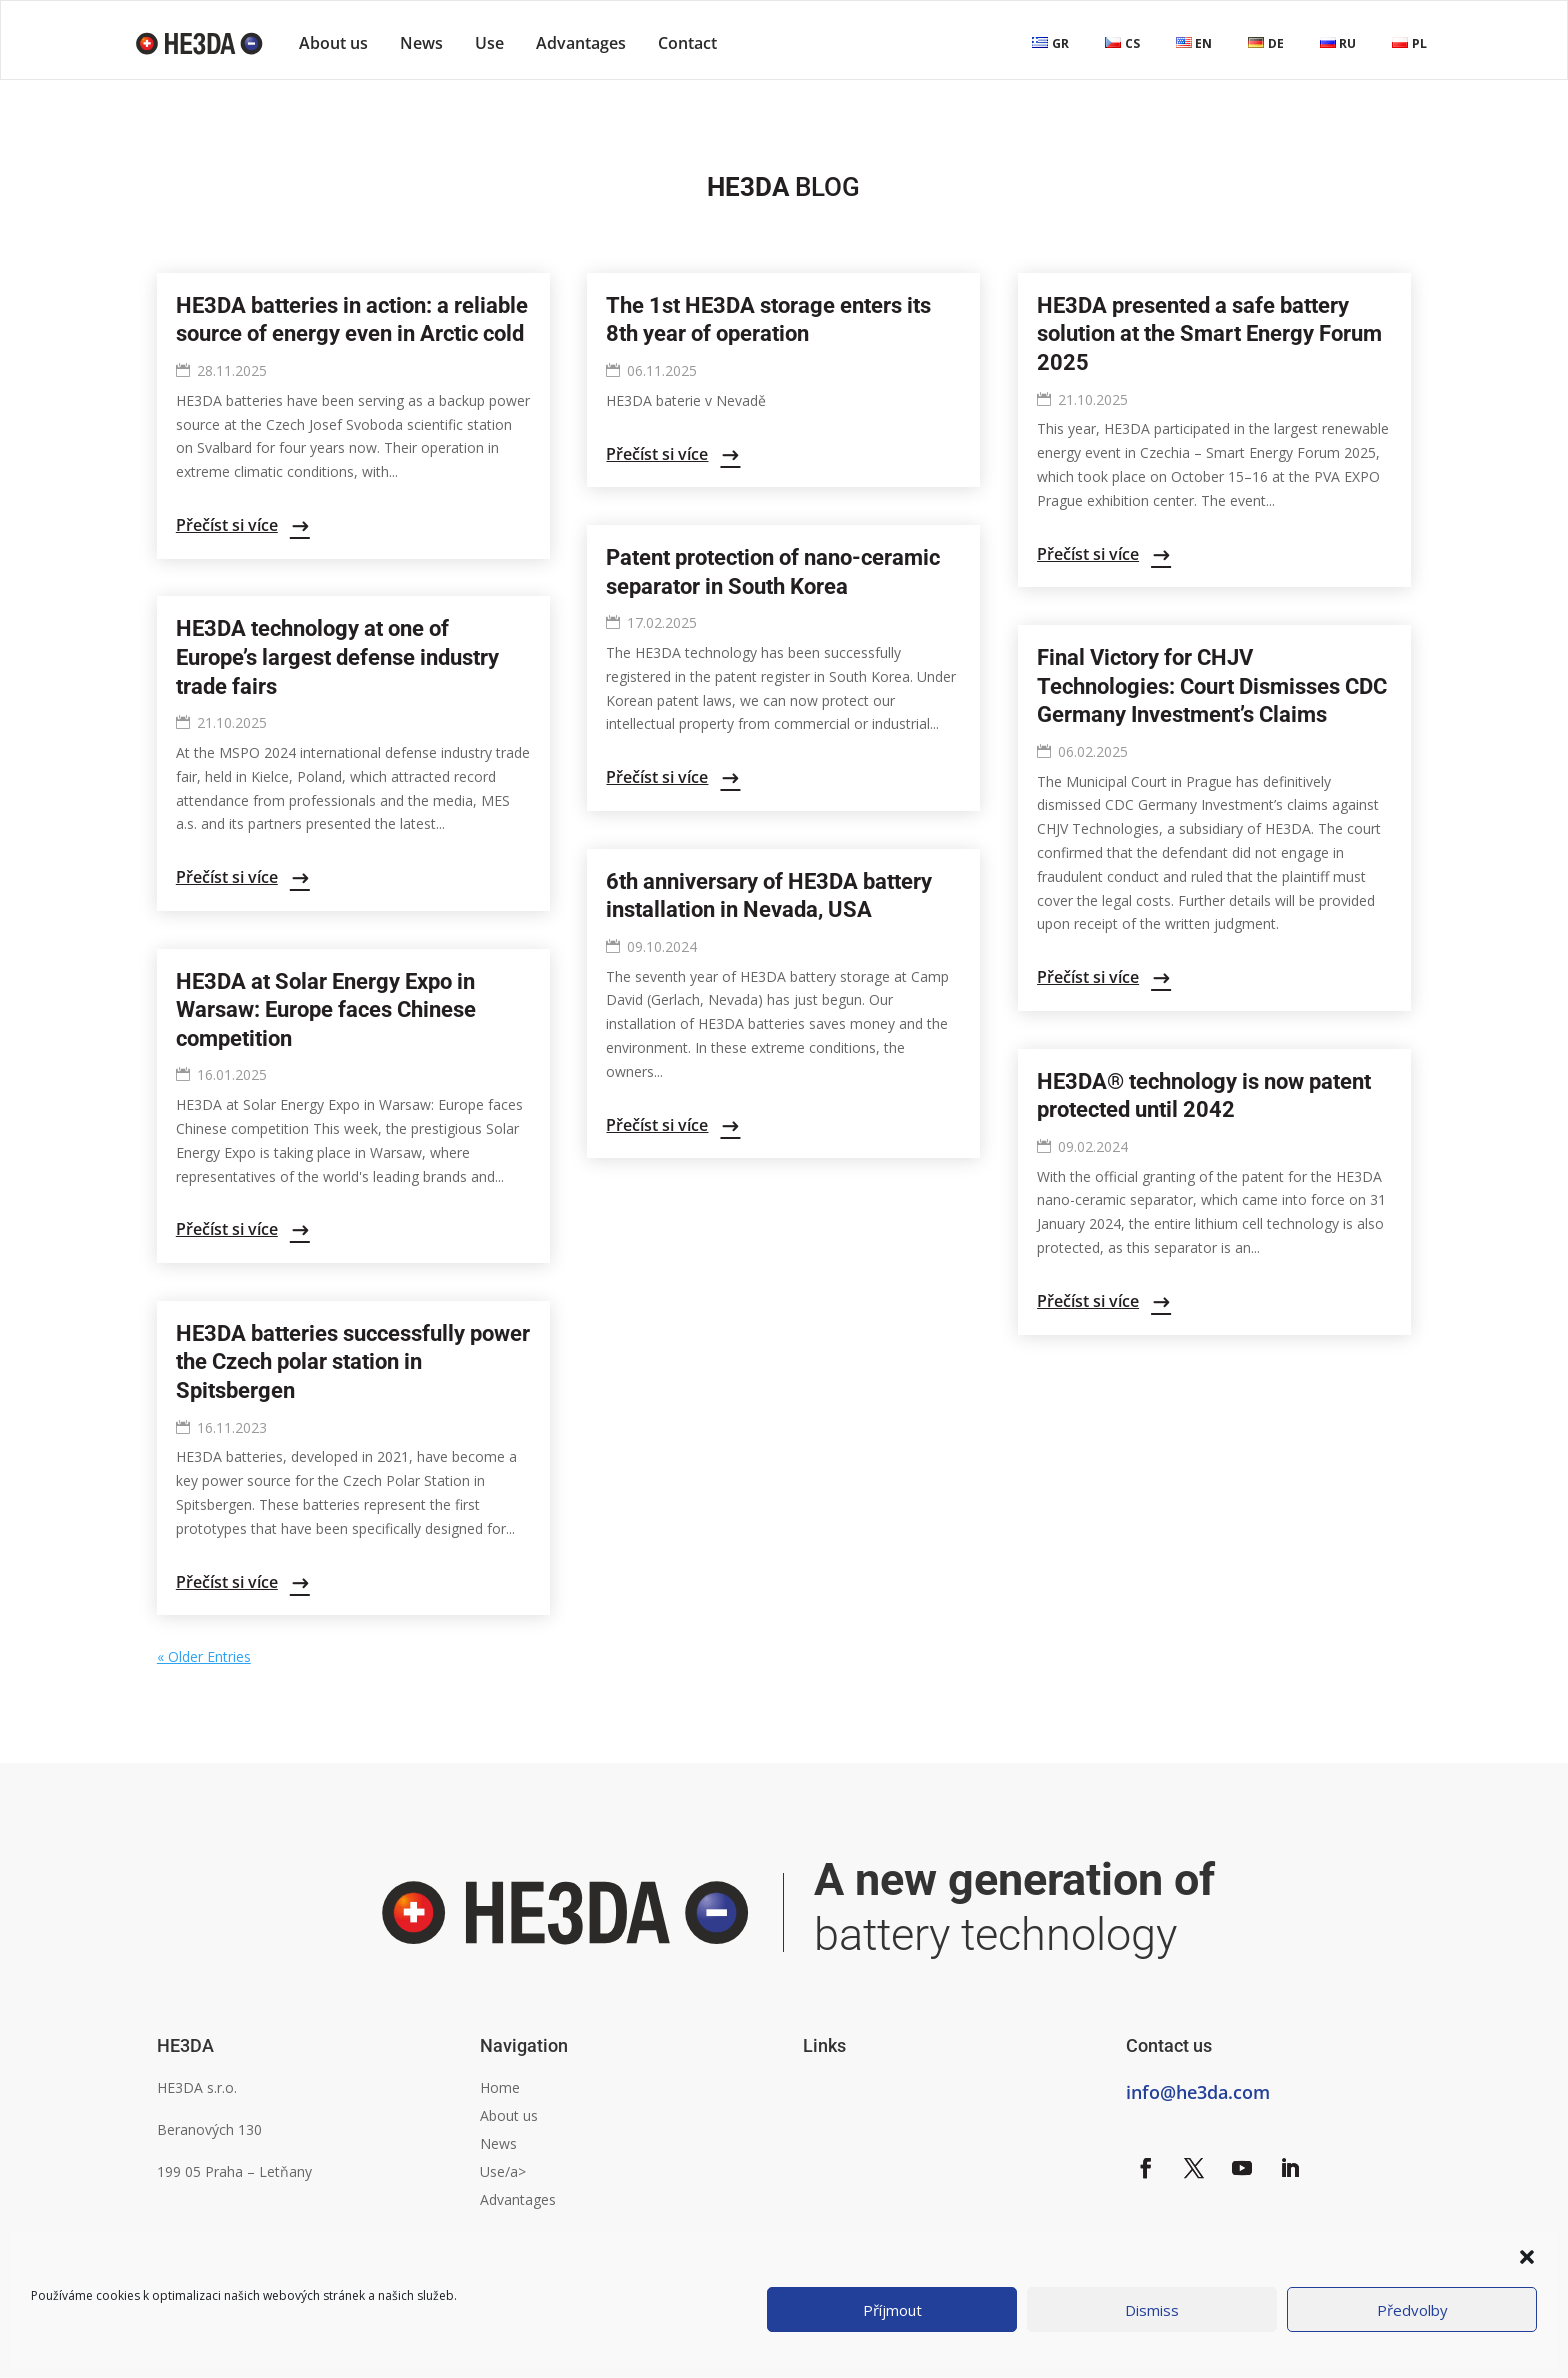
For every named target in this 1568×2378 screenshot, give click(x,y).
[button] (1527, 2257)
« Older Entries (204, 1656)
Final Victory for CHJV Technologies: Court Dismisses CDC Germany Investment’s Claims (1212, 686)
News (421, 43)
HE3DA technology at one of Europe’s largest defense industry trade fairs (337, 657)
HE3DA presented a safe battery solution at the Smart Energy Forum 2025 (1209, 334)
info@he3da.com (1198, 2092)
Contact (687, 43)
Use (489, 43)
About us (333, 43)
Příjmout (892, 2310)
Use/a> (503, 2171)
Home (500, 2087)
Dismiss (1152, 2310)
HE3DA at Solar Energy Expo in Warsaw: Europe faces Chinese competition (326, 1010)
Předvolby (1412, 2310)
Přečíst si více (227, 525)
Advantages (581, 43)
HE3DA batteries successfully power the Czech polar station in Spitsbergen (353, 1362)
